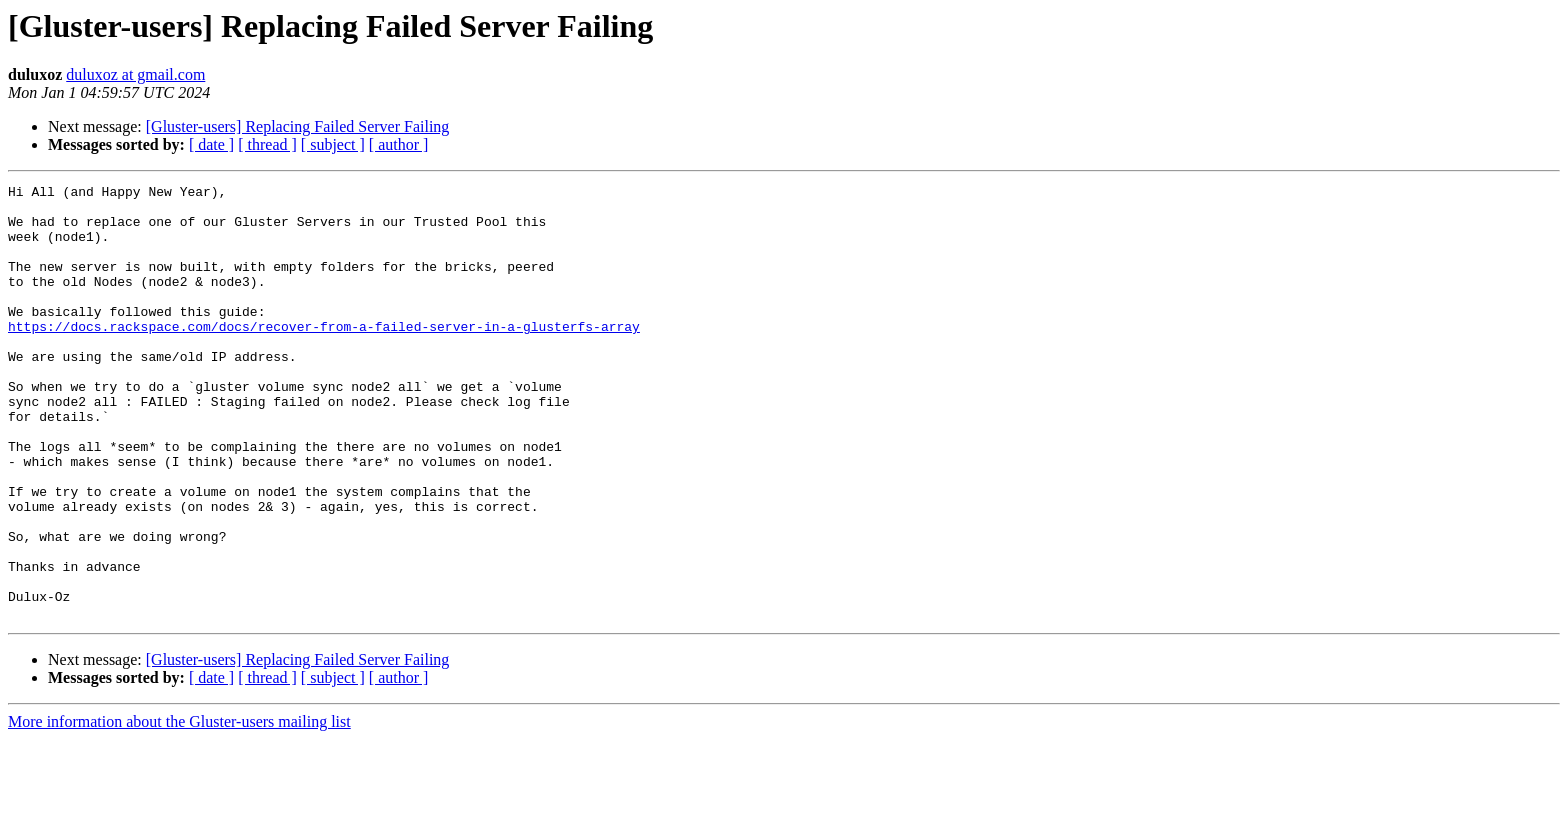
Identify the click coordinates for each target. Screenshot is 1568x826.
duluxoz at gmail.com (135, 74)
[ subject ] (333, 144)
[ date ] (211, 144)
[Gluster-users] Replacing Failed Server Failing (298, 126)
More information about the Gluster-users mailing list (179, 808)
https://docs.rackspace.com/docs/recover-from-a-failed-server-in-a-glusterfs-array (324, 356)
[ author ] (399, 144)
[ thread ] (267, 144)
